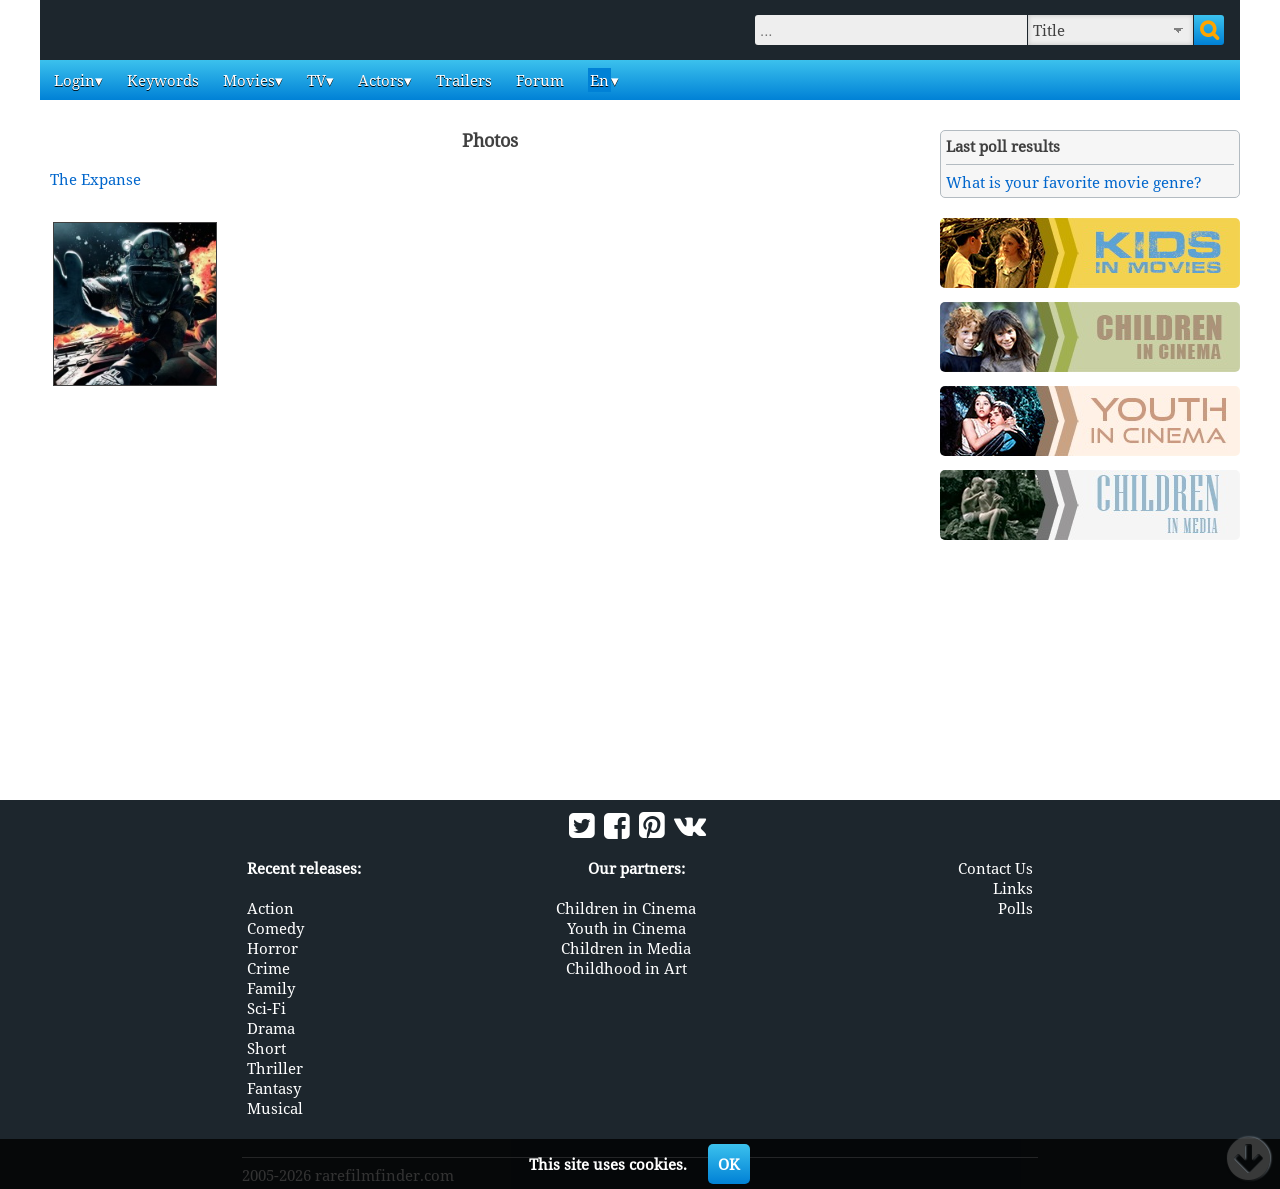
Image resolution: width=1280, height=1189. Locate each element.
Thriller (275, 1068)
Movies (247, 80)
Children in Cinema (626, 908)
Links (1013, 888)
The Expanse (95, 179)
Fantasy (274, 1088)
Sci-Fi (266, 1008)
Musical (275, 1108)
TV (314, 80)
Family (271, 988)
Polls (1015, 908)
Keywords (161, 80)
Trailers (462, 80)
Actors (379, 80)
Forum (538, 80)
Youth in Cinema (626, 928)
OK (729, 1164)
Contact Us (995, 868)
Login (72, 80)
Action (270, 908)
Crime (268, 968)
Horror (272, 948)
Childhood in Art (626, 968)
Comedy (275, 928)
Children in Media (626, 948)
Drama (271, 1028)
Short (266, 1048)
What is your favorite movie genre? (1074, 182)
